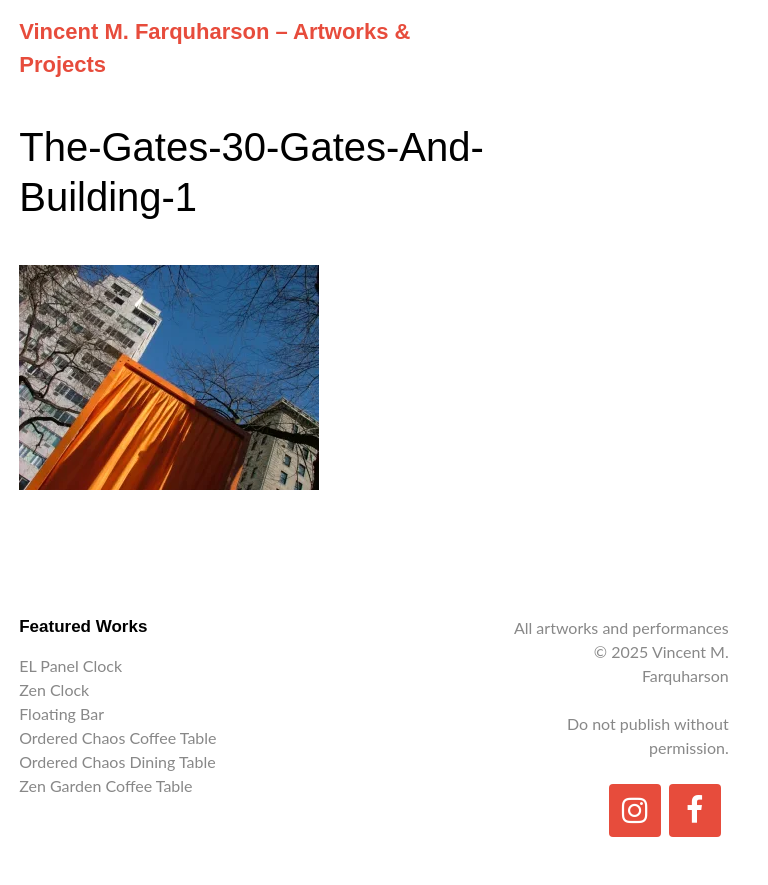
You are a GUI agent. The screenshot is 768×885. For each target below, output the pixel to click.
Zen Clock (54, 689)
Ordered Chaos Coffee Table (117, 737)
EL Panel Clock (70, 665)
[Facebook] (695, 810)
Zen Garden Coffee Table (105, 785)
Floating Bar (61, 713)
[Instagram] (635, 810)
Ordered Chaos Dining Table (117, 761)
